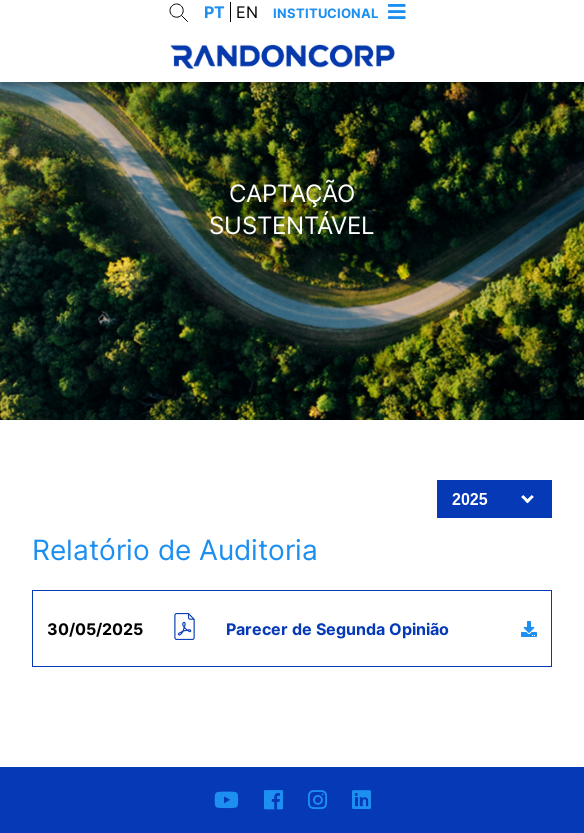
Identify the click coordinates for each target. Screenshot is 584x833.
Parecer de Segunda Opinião (337, 629)
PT (214, 12)
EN (247, 12)
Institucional (325, 13)
